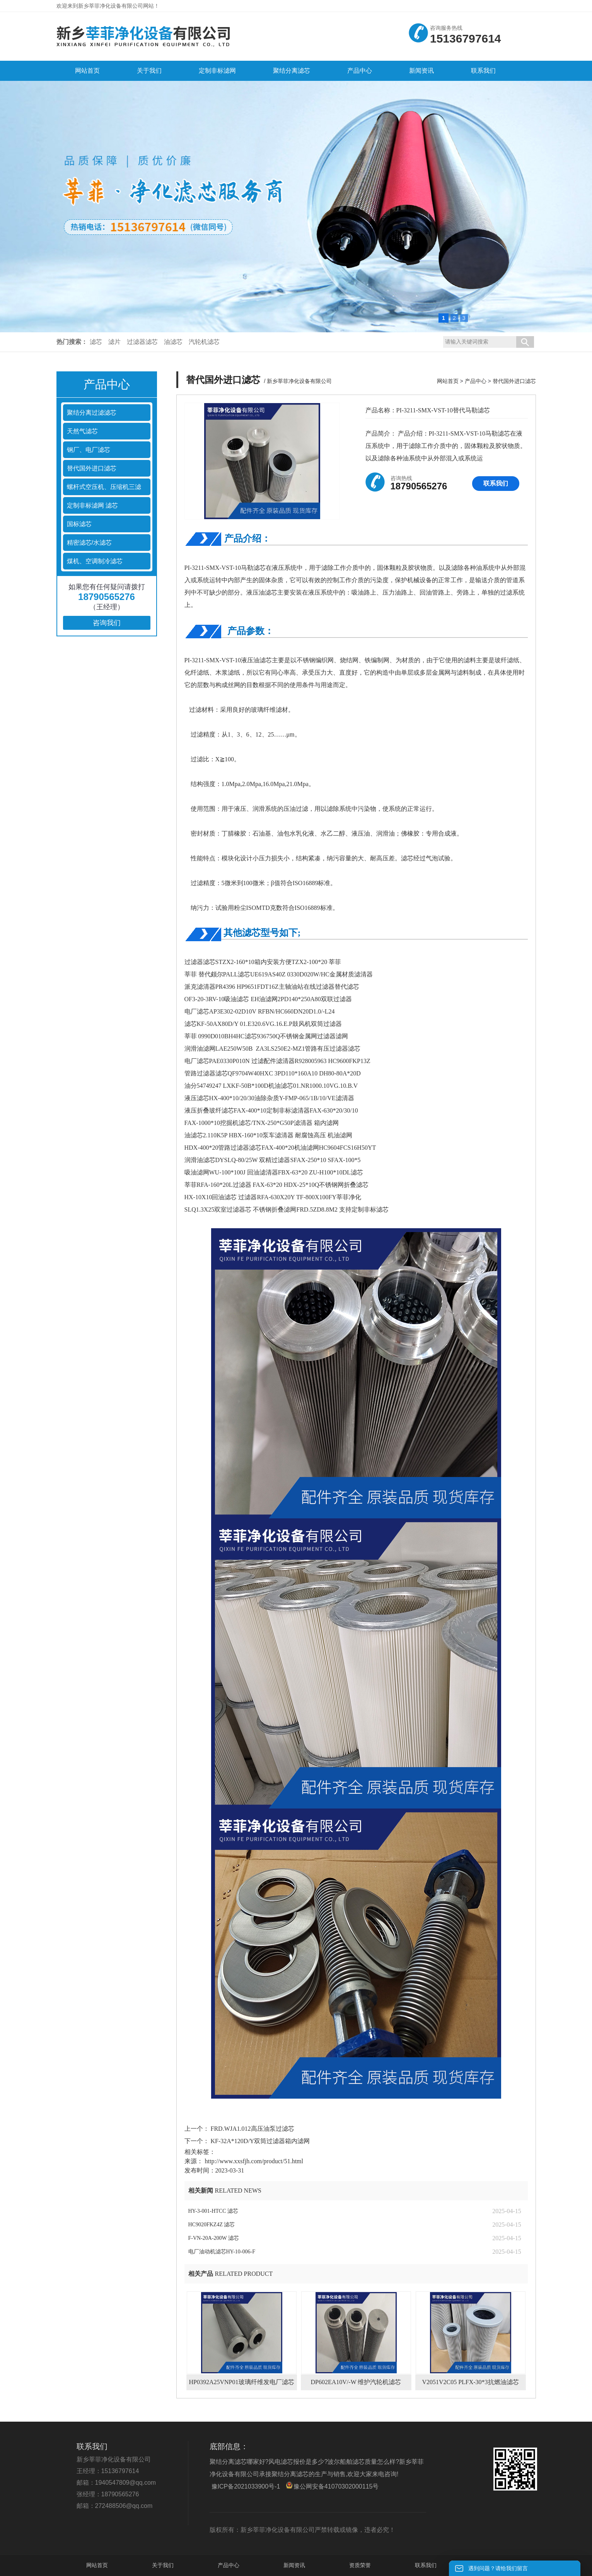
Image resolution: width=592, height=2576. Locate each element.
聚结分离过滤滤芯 (91, 412)
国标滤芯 (79, 524)
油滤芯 (173, 341)
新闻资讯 (294, 2565)
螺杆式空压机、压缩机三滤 (104, 487)
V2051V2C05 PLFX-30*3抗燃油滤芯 (470, 2382)
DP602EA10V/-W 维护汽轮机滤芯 (356, 2382)
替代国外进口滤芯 (91, 468)
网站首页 (448, 381)
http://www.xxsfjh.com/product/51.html (254, 2161)
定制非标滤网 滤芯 (92, 505)
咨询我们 (107, 623)
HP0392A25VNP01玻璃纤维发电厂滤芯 (241, 2382)
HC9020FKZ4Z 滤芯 (211, 2224)
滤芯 (96, 341)
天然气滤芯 (82, 431)
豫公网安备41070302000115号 (332, 2486)
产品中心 (475, 381)
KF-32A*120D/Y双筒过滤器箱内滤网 (259, 2141)
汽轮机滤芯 (204, 341)
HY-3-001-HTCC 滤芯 (213, 2211)
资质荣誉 (360, 2565)
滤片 (114, 341)
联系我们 (495, 483)
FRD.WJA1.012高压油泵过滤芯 (251, 2128)
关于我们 (163, 2565)
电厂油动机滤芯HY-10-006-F (221, 2252)
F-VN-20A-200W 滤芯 (213, 2238)
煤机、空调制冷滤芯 (95, 561)
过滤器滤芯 (142, 341)
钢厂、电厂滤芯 (88, 449)
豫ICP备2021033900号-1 (246, 2486)
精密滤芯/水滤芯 (89, 542)
